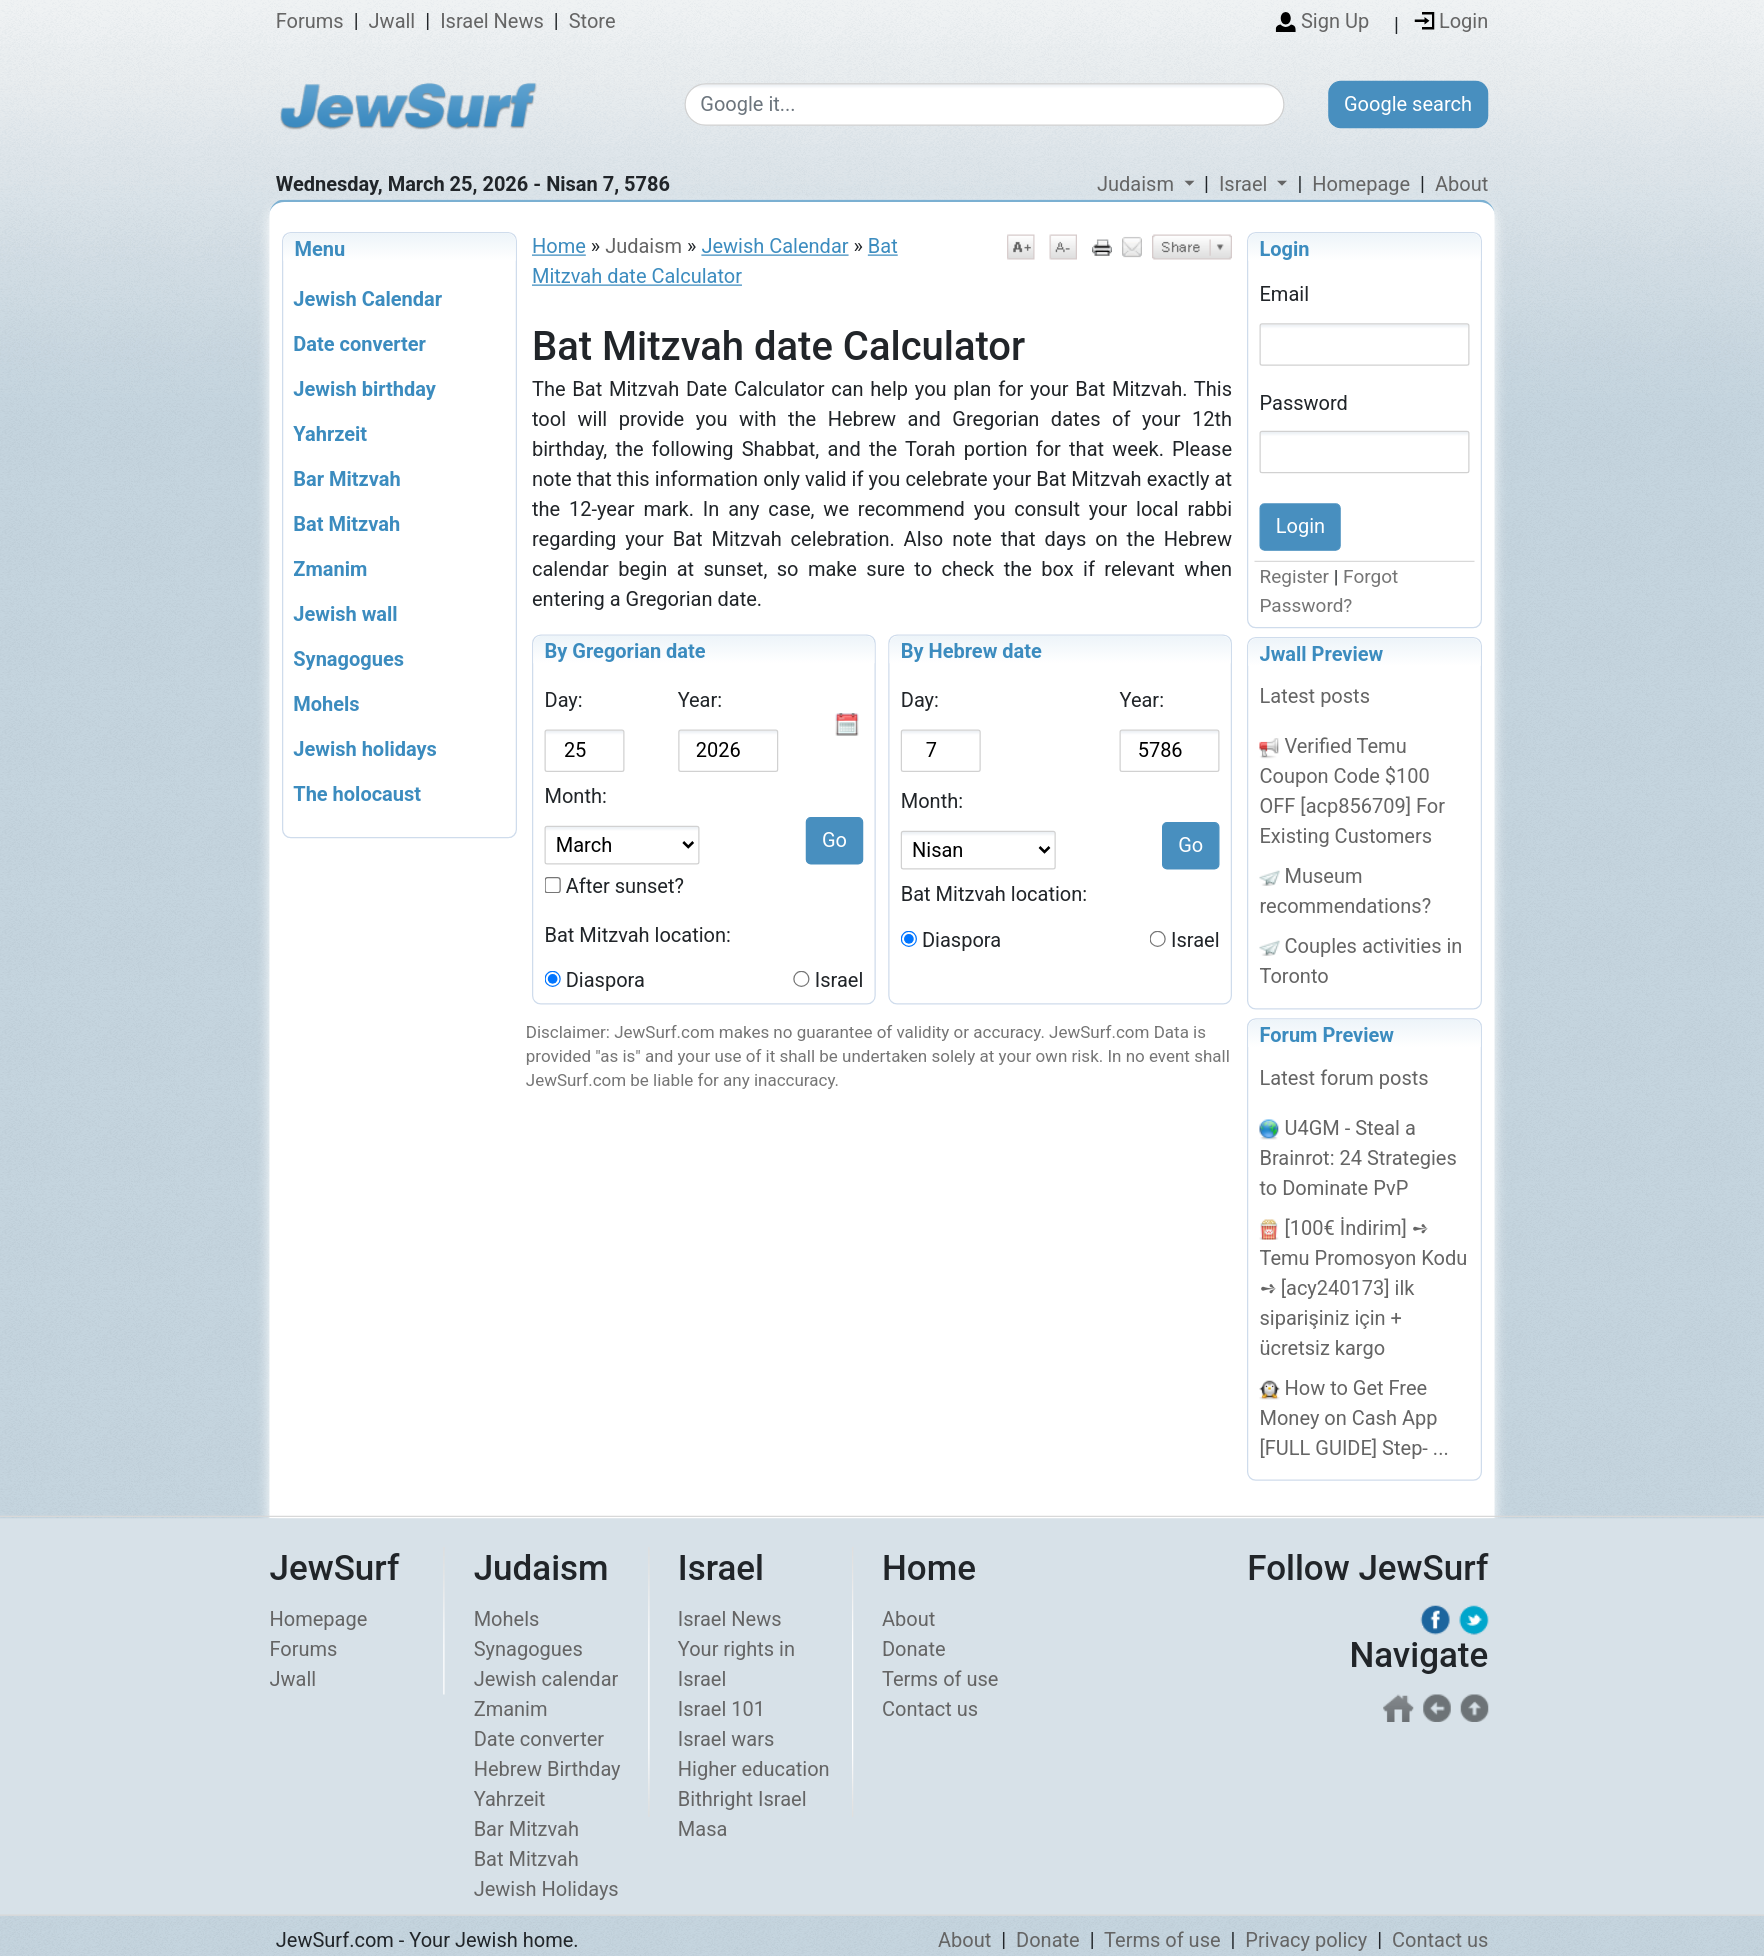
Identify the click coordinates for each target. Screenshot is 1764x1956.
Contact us (930, 1709)
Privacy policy (1306, 1940)
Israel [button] (1245, 184)
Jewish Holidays (546, 1889)
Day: (564, 701)
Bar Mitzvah (526, 1829)
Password (1304, 402)
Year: (700, 701)
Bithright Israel (742, 1799)
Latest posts (1315, 697)
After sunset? (625, 886)
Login (1285, 249)
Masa (703, 1829)
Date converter (539, 1739)
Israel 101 (721, 1709)
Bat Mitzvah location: (638, 935)
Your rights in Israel (736, 1664)
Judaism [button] (1138, 184)
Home (559, 246)
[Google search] (984, 105)
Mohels (507, 1619)
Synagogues (528, 1649)
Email (1285, 294)
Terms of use (940, 1679)
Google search (1408, 104)
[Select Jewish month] (978, 850)
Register (1295, 577)
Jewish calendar (546, 1679)
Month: (576, 797)
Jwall (392, 22)
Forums (310, 22)
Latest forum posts (1344, 1078)
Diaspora (605, 981)
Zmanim (511, 1709)
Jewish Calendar (774, 246)
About (1461, 184)
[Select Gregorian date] (622, 845)
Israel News (492, 22)
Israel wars (726, 1739)
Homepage (1361, 184)
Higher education (754, 1769)
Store (592, 22)
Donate (914, 1649)
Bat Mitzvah (526, 1859)
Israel (839, 981)
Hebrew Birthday (547, 1769)
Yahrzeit (510, 1799)
